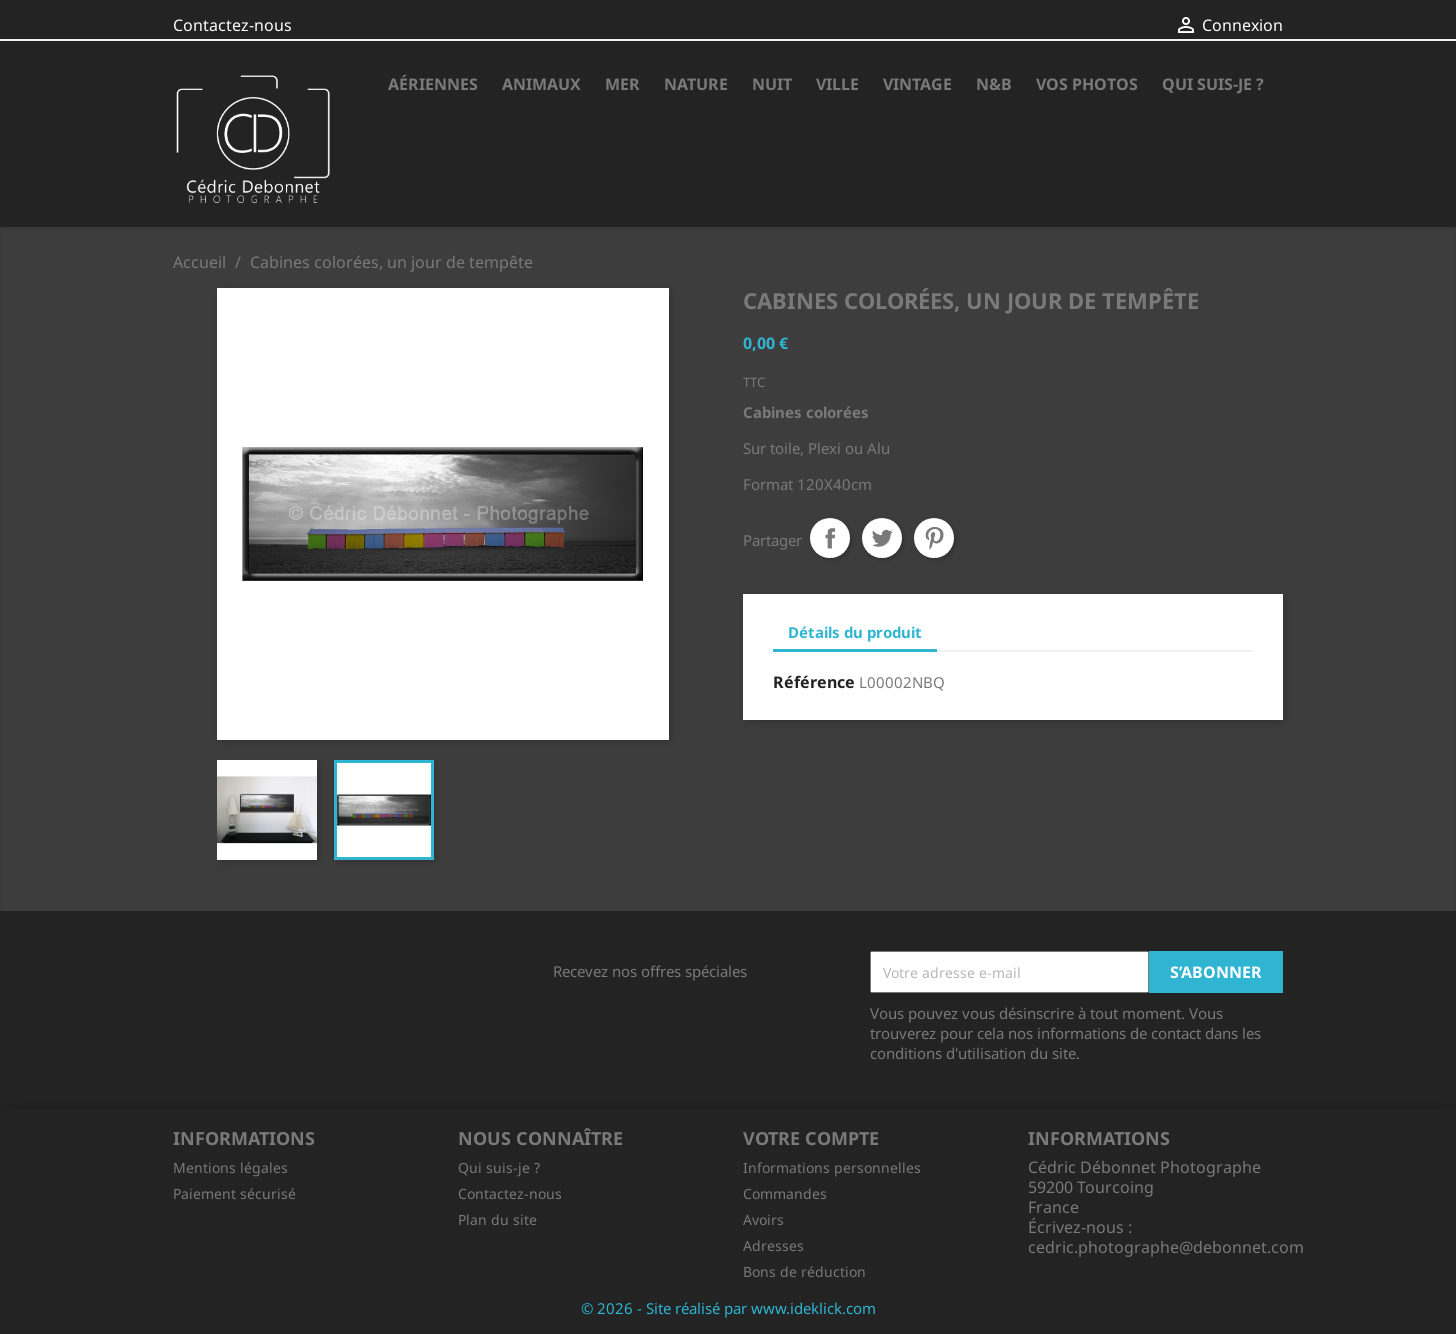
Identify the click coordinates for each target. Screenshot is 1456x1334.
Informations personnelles (832, 1167)
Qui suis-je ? (1213, 84)
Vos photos (1087, 84)
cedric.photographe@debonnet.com (1166, 1247)
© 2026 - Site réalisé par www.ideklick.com (728, 1308)
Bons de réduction (804, 1271)
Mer (622, 84)
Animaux (541, 84)
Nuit (772, 84)
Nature (696, 84)
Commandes (785, 1193)
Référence (814, 682)
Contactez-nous (232, 25)
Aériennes (433, 84)
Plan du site (497, 1219)
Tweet (882, 538)
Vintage (917, 84)
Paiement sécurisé (234, 1193)
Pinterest (934, 538)
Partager (830, 538)
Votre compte (811, 1138)
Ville (837, 84)
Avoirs (763, 1219)
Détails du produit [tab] (855, 632)
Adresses (773, 1245)
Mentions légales (230, 1167)
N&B (994, 84)
